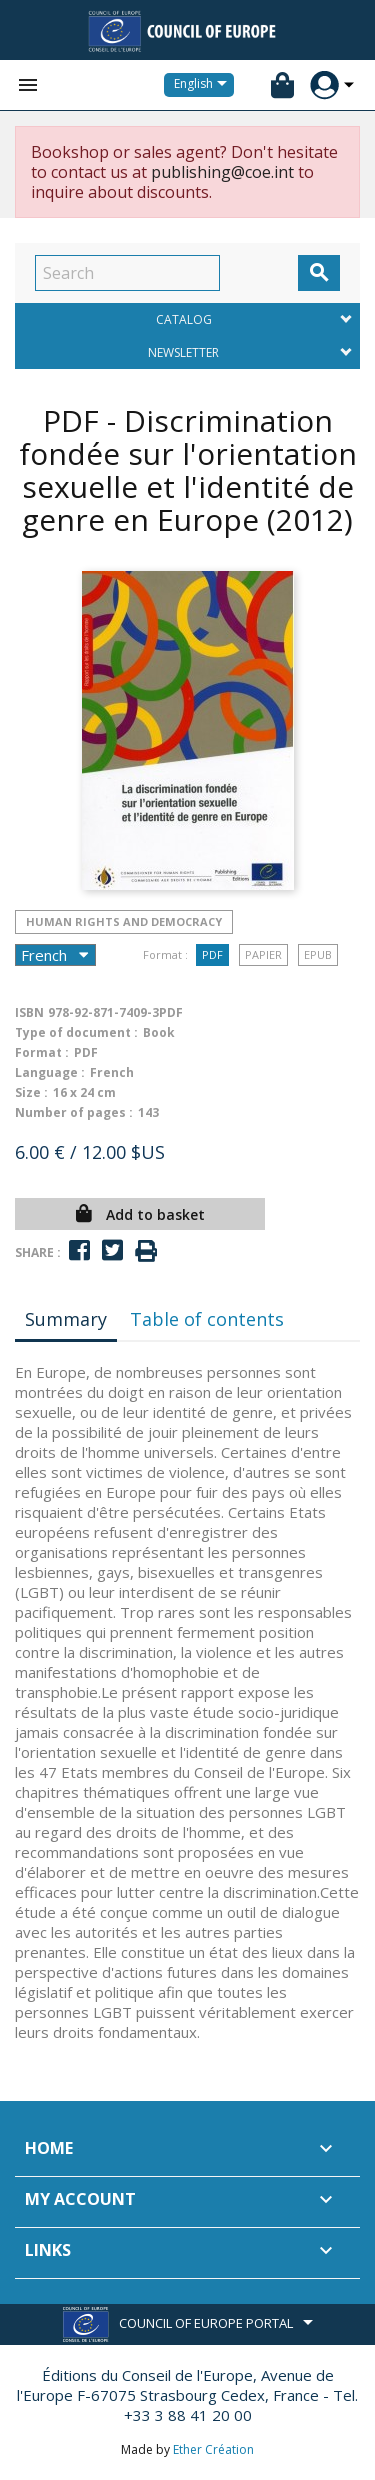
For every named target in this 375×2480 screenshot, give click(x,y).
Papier (263, 954)
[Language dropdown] (204, 85)
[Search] (127, 273)
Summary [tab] (66, 1319)
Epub (318, 954)
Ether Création (213, 2449)
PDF (212, 954)
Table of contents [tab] (207, 1319)
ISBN (29, 1012)
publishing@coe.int (222, 172)
